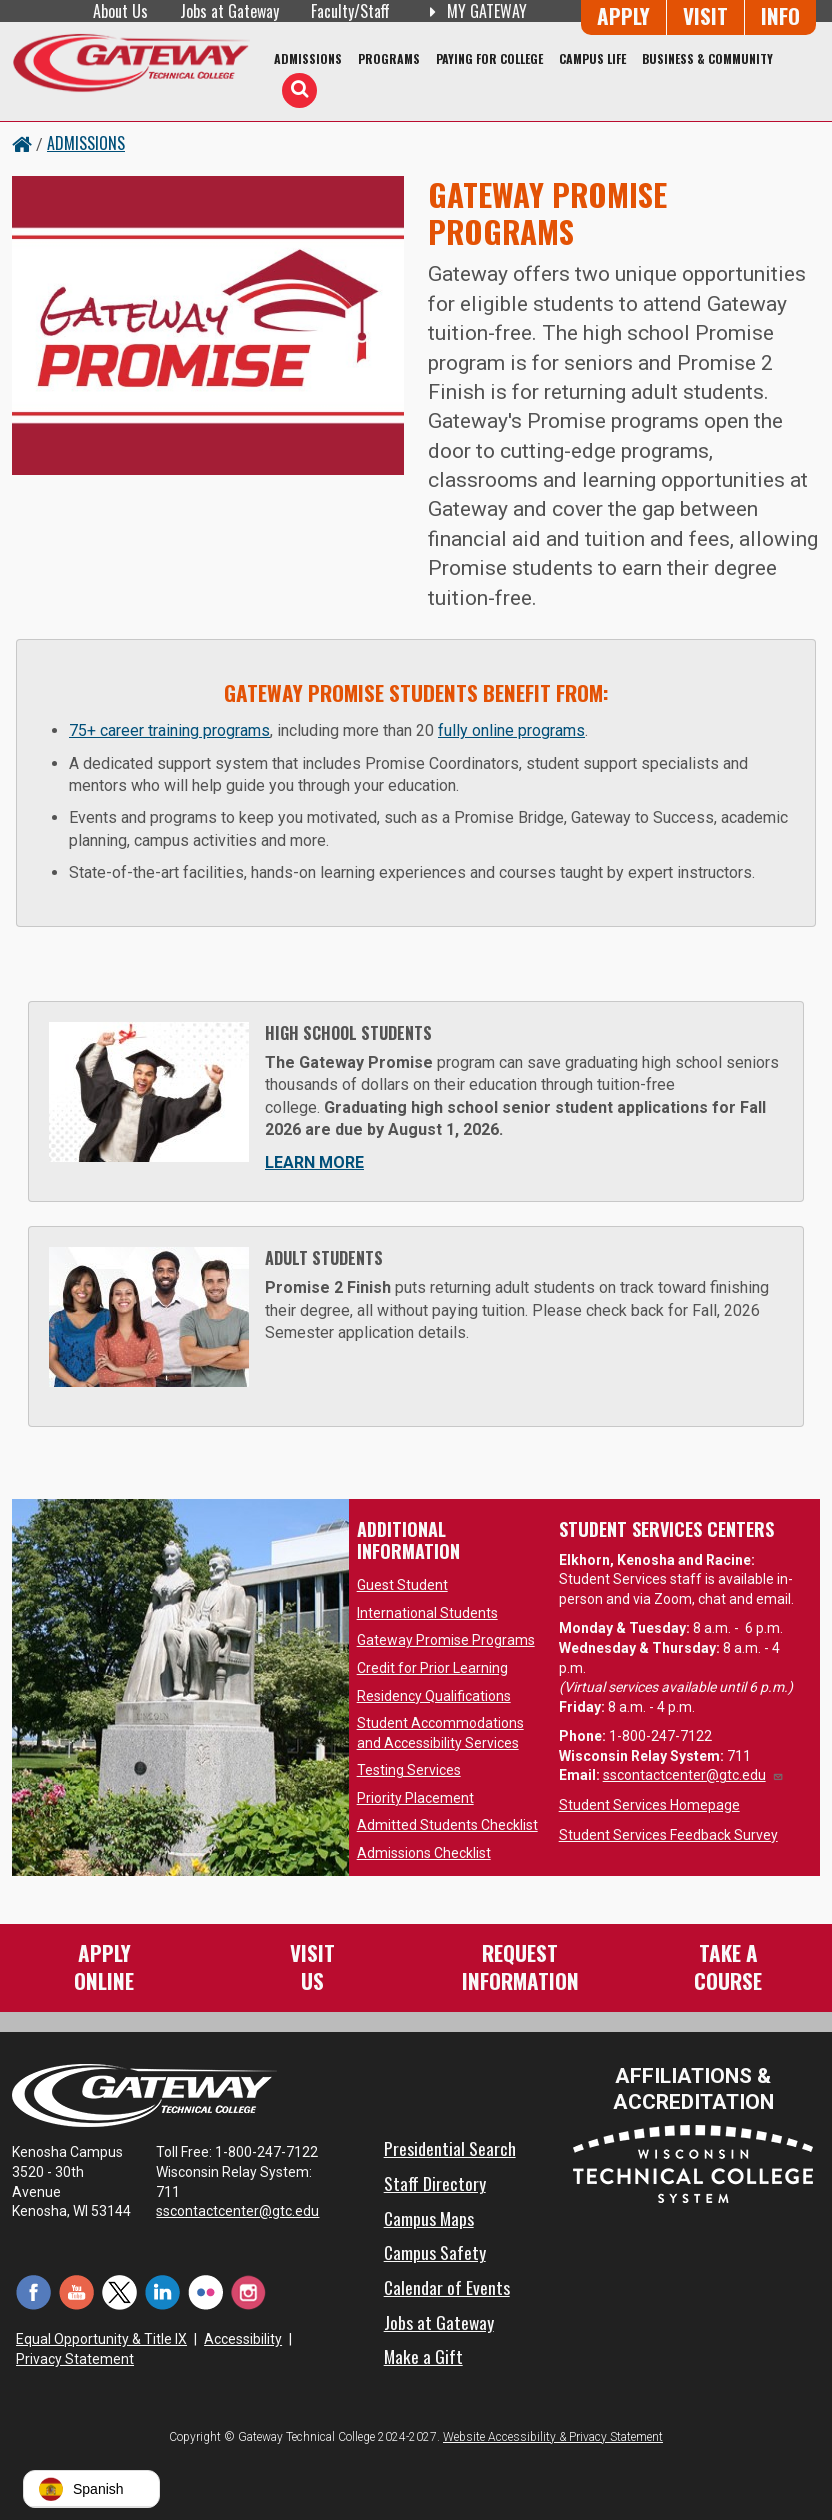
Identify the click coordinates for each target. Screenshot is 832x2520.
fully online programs (511, 730)
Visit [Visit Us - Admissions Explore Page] (705, 15)
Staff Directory (435, 2183)
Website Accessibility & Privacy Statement (553, 2437)
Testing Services (409, 1770)
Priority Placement (415, 1798)
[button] (91, 2489)
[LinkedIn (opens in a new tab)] (162, 2291)
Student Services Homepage (649, 1805)
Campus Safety (435, 2252)
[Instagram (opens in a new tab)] (248, 2291)
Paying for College (489, 58)
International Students (427, 1613)
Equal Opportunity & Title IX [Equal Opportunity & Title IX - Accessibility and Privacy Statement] (101, 2339)
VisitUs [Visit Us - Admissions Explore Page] (312, 1966)
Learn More (314, 1162)
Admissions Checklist (424, 1853)
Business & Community (707, 58)
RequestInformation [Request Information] (520, 1966)
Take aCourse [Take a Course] (728, 1966)
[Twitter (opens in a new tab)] (119, 2291)
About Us (120, 11)
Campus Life (592, 58)
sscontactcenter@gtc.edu (693, 1775)
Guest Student (402, 1585)
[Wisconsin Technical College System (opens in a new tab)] (693, 2162)
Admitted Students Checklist (447, 1825)
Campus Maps (429, 2218)
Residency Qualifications (434, 1696)
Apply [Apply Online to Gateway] (623, 15)
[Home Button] (22, 143)
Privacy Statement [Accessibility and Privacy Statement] (75, 2359)
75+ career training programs (169, 730)
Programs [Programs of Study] (389, 58)
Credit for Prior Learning (432, 1668)
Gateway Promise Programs (446, 1640)
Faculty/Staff (350, 11)
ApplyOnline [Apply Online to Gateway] (104, 1966)
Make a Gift (423, 2356)
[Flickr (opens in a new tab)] (205, 2291)
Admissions (308, 58)
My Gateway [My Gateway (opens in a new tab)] (474, 11)
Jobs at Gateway (229, 11)
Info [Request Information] (780, 15)
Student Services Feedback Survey (668, 1835)
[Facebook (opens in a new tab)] (33, 2291)
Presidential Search (450, 2148)
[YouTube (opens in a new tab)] (76, 2291)
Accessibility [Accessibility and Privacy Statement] (243, 2339)
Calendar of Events (447, 2287)
